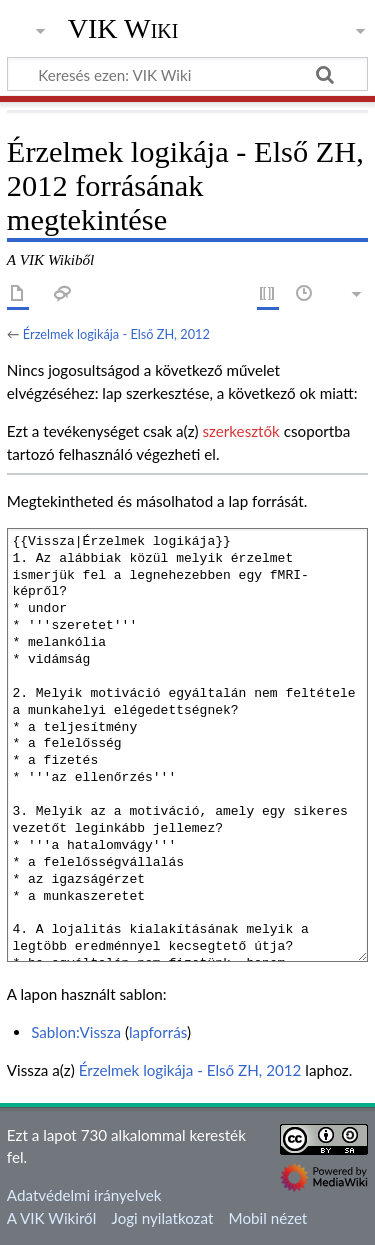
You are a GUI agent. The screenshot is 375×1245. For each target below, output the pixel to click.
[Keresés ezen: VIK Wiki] (187, 74)
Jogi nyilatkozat (163, 1218)
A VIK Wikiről (51, 1218)
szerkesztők (240, 431)
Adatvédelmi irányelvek (84, 1195)
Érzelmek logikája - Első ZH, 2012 (116, 334)
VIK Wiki (123, 29)
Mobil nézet (268, 1218)
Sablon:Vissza (76, 1032)
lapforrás (158, 1032)
